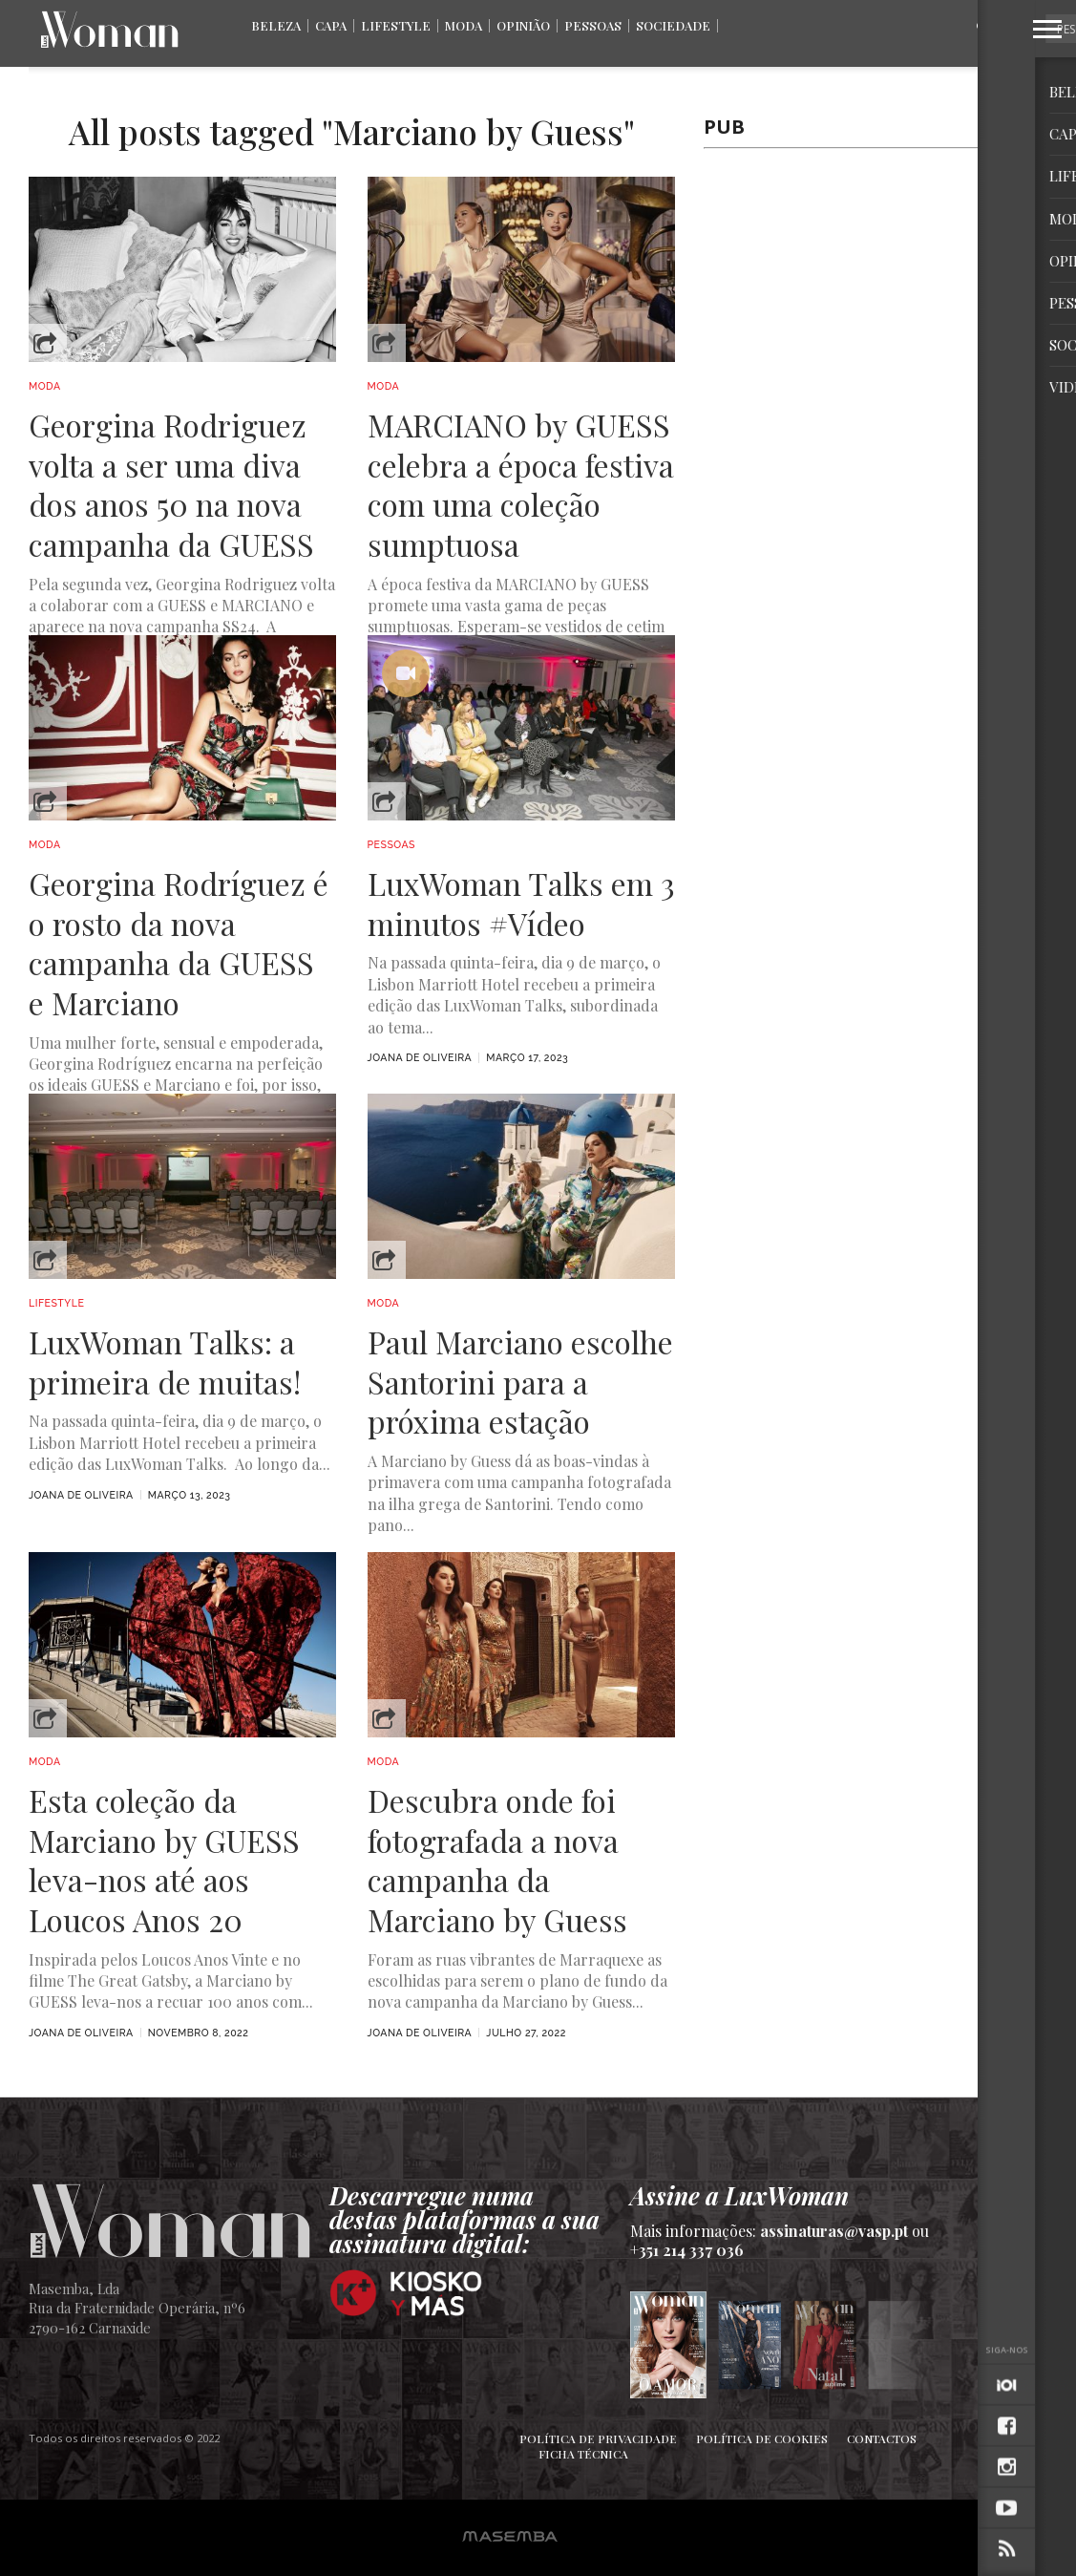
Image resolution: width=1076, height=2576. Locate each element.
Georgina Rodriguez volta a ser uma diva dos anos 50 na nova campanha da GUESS (171, 484)
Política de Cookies (762, 2438)
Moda (463, 25)
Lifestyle (396, 25)
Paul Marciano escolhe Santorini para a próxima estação (520, 1381)
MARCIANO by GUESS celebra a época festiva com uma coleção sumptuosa (521, 484)
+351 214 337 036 (687, 2250)
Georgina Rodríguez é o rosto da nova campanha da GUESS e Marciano (178, 942)
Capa (331, 25)
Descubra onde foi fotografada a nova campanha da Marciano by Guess (497, 1859)
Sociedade (673, 25)
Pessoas (593, 25)
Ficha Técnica (583, 2453)
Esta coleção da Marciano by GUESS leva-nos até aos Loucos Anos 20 (164, 1859)
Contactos (882, 2438)
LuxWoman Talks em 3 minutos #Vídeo (521, 903)
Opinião (523, 25)
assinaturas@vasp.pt (834, 2231)
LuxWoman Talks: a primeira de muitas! (165, 1361)
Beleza (276, 25)
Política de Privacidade (598, 2438)
